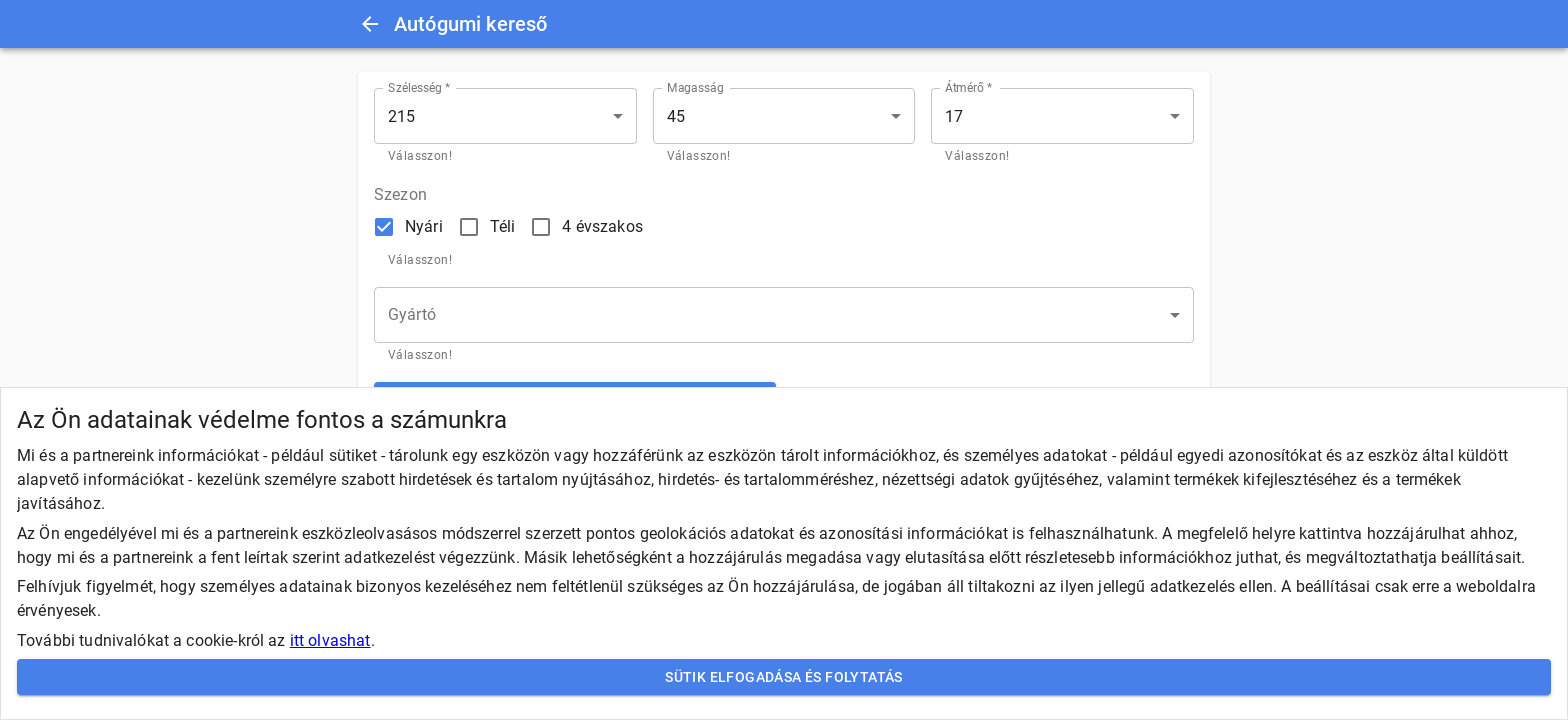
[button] (784, 315)
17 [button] (954, 116)
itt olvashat (330, 640)
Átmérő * (968, 88)
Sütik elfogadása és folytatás (784, 677)
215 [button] (401, 116)
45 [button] (676, 116)
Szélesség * (419, 88)
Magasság (695, 88)
